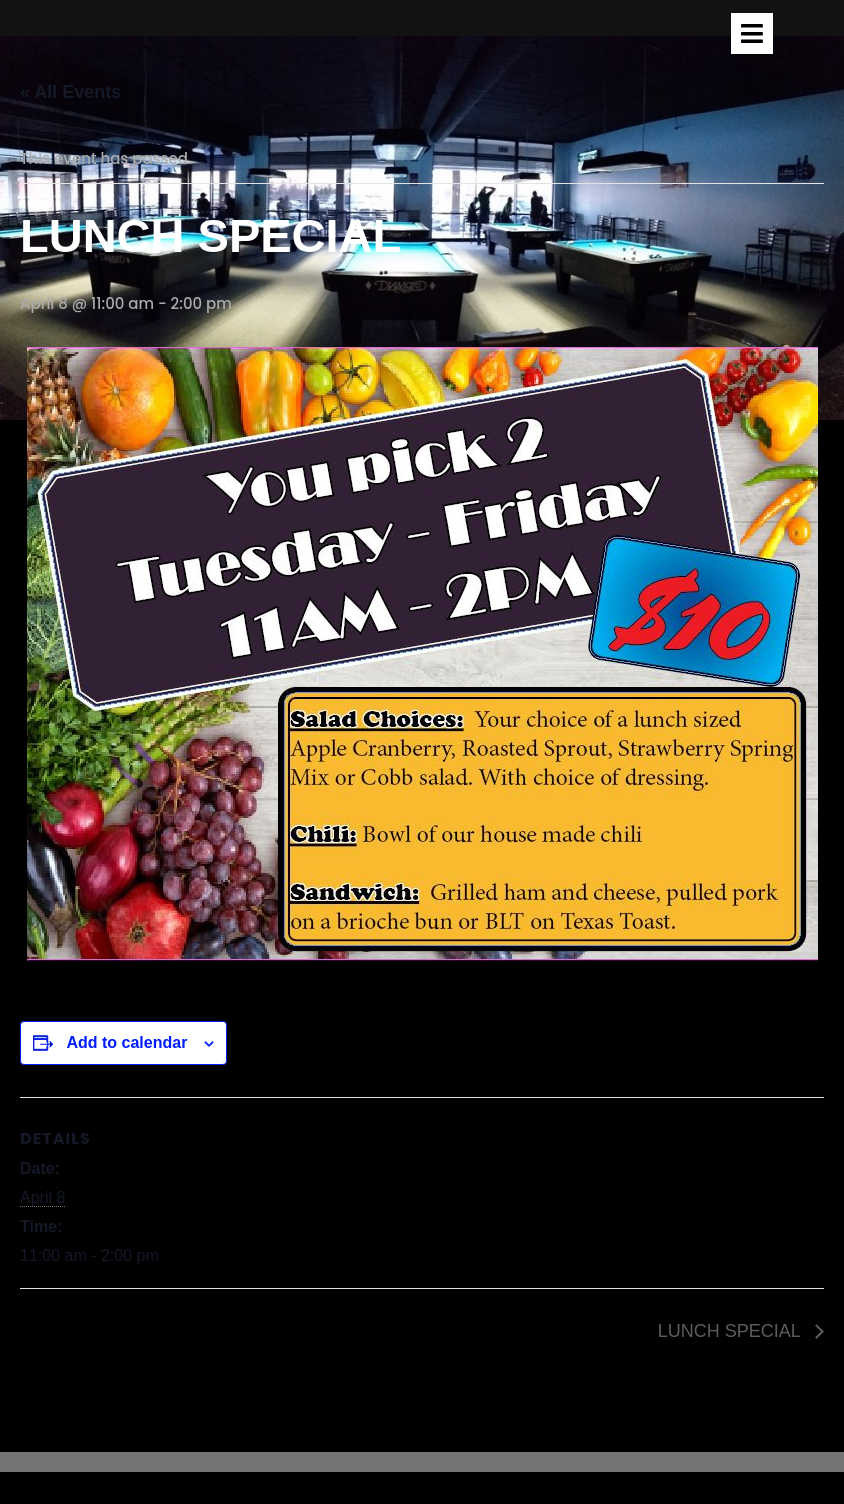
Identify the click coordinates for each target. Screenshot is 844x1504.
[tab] (752, 33)
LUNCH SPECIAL (731, 1331)
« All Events (70, 92)
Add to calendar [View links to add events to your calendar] (126, 1042)
